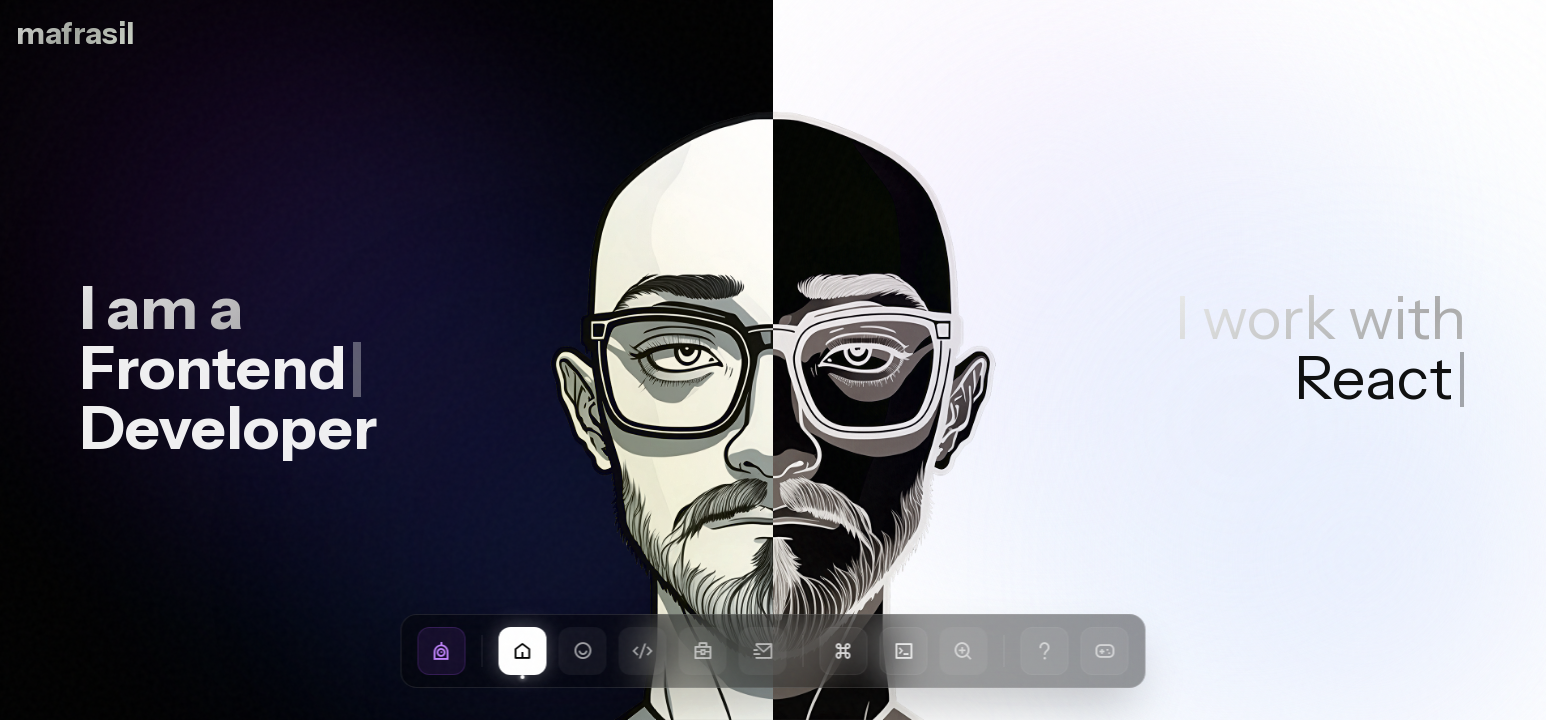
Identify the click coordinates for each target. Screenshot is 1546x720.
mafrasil (75, 34)
